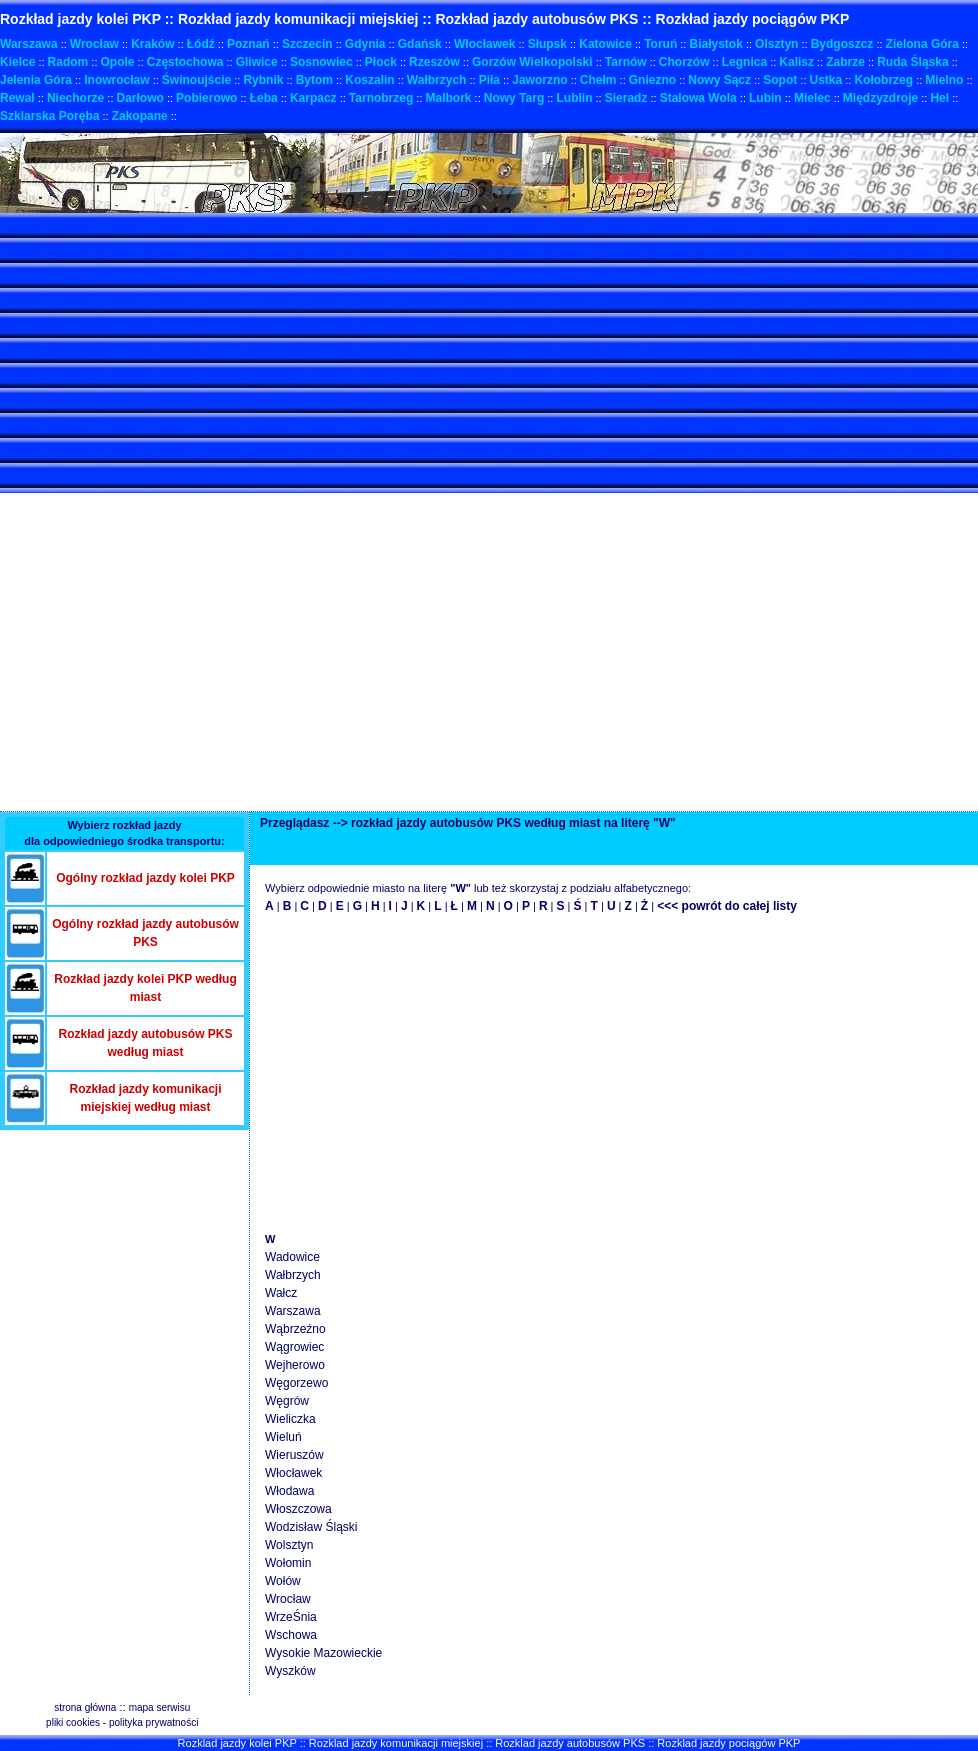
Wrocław (94, 44)
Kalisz (796, 62)
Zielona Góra (922, 44)
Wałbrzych (437, 80)
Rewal (17, 98)
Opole (118, 62)
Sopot (780, 80)
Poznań (248, 44)
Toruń (660, 44)
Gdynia (365, 44)
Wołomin (288, 1563)
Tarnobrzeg (381, 98)
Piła (489, 80)
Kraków (152, 44)
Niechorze (75, 98)
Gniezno (652, 80)
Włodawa (289, 1491)
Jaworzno (539, 80)
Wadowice (292, 1257)
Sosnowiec (321, 62)
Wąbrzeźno (295, 1329)
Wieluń (283, 1437)
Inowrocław (116, 80)
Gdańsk (420, 44)
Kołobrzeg (883, 80)
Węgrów (287, 1401)
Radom (68, 62)
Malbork (449, 98)
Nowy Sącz (719, 80)
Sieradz (626, 98)
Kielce (17, 62)
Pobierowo (206, 98)
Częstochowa (185, 62)
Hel (939, 98)
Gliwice (257, 62)
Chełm (598, 80)
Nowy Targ (514, 98)
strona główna (85, 1707)
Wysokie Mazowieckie (323, 1653)
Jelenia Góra (36, 80)
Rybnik (263, 80)
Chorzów (684, 62)
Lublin (574, 98)
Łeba (264, 98)
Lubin (765, 98)
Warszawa (29, 44)
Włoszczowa (298, 1509)
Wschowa (291, 1635)
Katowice (605, 44)
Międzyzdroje (880, 98)
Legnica (744, 62)
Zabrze (845, 62)
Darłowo (140, 98)
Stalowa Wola (698, 98)
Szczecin (307, 44)
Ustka (826, 80)
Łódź (201, 44)
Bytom (314, 80)
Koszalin (369, 80)
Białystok (715, 44)
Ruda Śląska (912, 62)
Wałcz (281, 1293)
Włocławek (484, 44)
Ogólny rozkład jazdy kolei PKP (145, 878)
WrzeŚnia (291, 1617)
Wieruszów (294, 1455)
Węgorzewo (296, 1383)
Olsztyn (776, 44)
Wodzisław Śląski (311, 1527)
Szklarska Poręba (49, 116)
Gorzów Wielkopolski (532, 62)
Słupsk (547, 44)
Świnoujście (196, 80)
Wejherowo (295, 1365)
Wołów (283, 1581)
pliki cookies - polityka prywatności (122, 1722)
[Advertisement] (234, 353)
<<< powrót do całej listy (727, 906)
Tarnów (626, 62)
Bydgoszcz (842, 44)
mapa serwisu (160, 1707)
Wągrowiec (294, 1347)
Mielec (812, 98)
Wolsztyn (289, 1545)
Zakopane (140, 116)
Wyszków (290, 1671)
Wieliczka (290, 1419)
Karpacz (313, 98)
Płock (381, 62)
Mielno (944, 80)
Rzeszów (434, 62)
